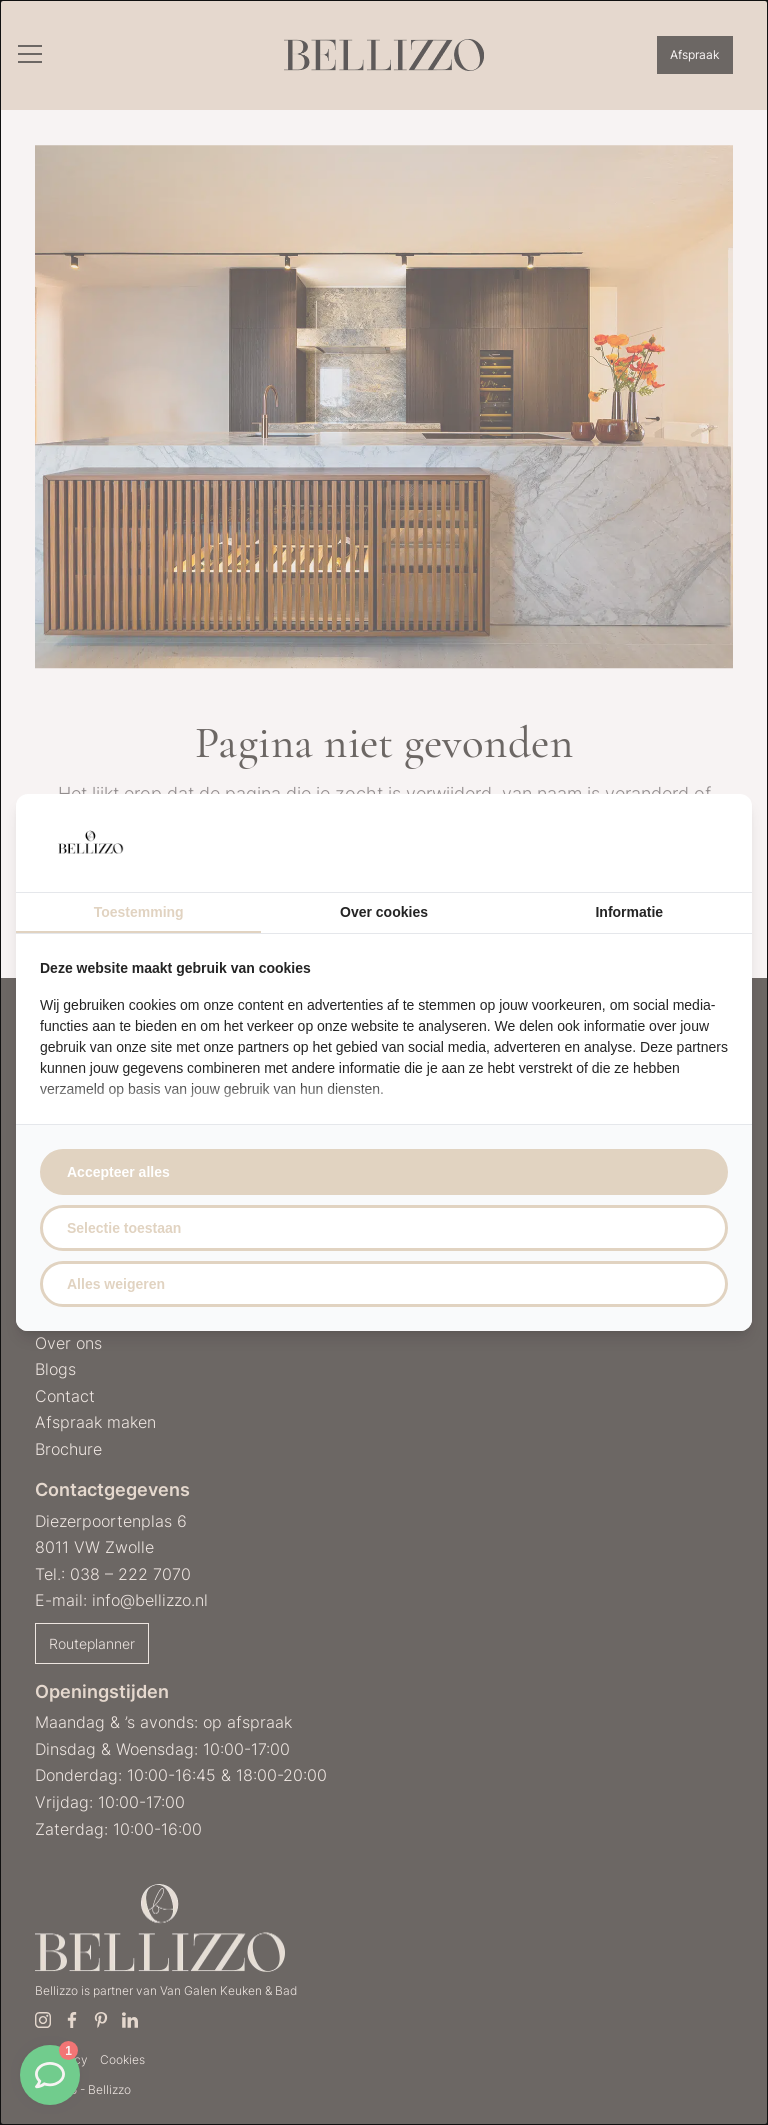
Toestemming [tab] (139, 912)
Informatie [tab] (629, 912)
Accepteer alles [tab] (118, 1172)
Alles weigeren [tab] (116, 1284)
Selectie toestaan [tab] (124, 1228)
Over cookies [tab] (384, 912)
